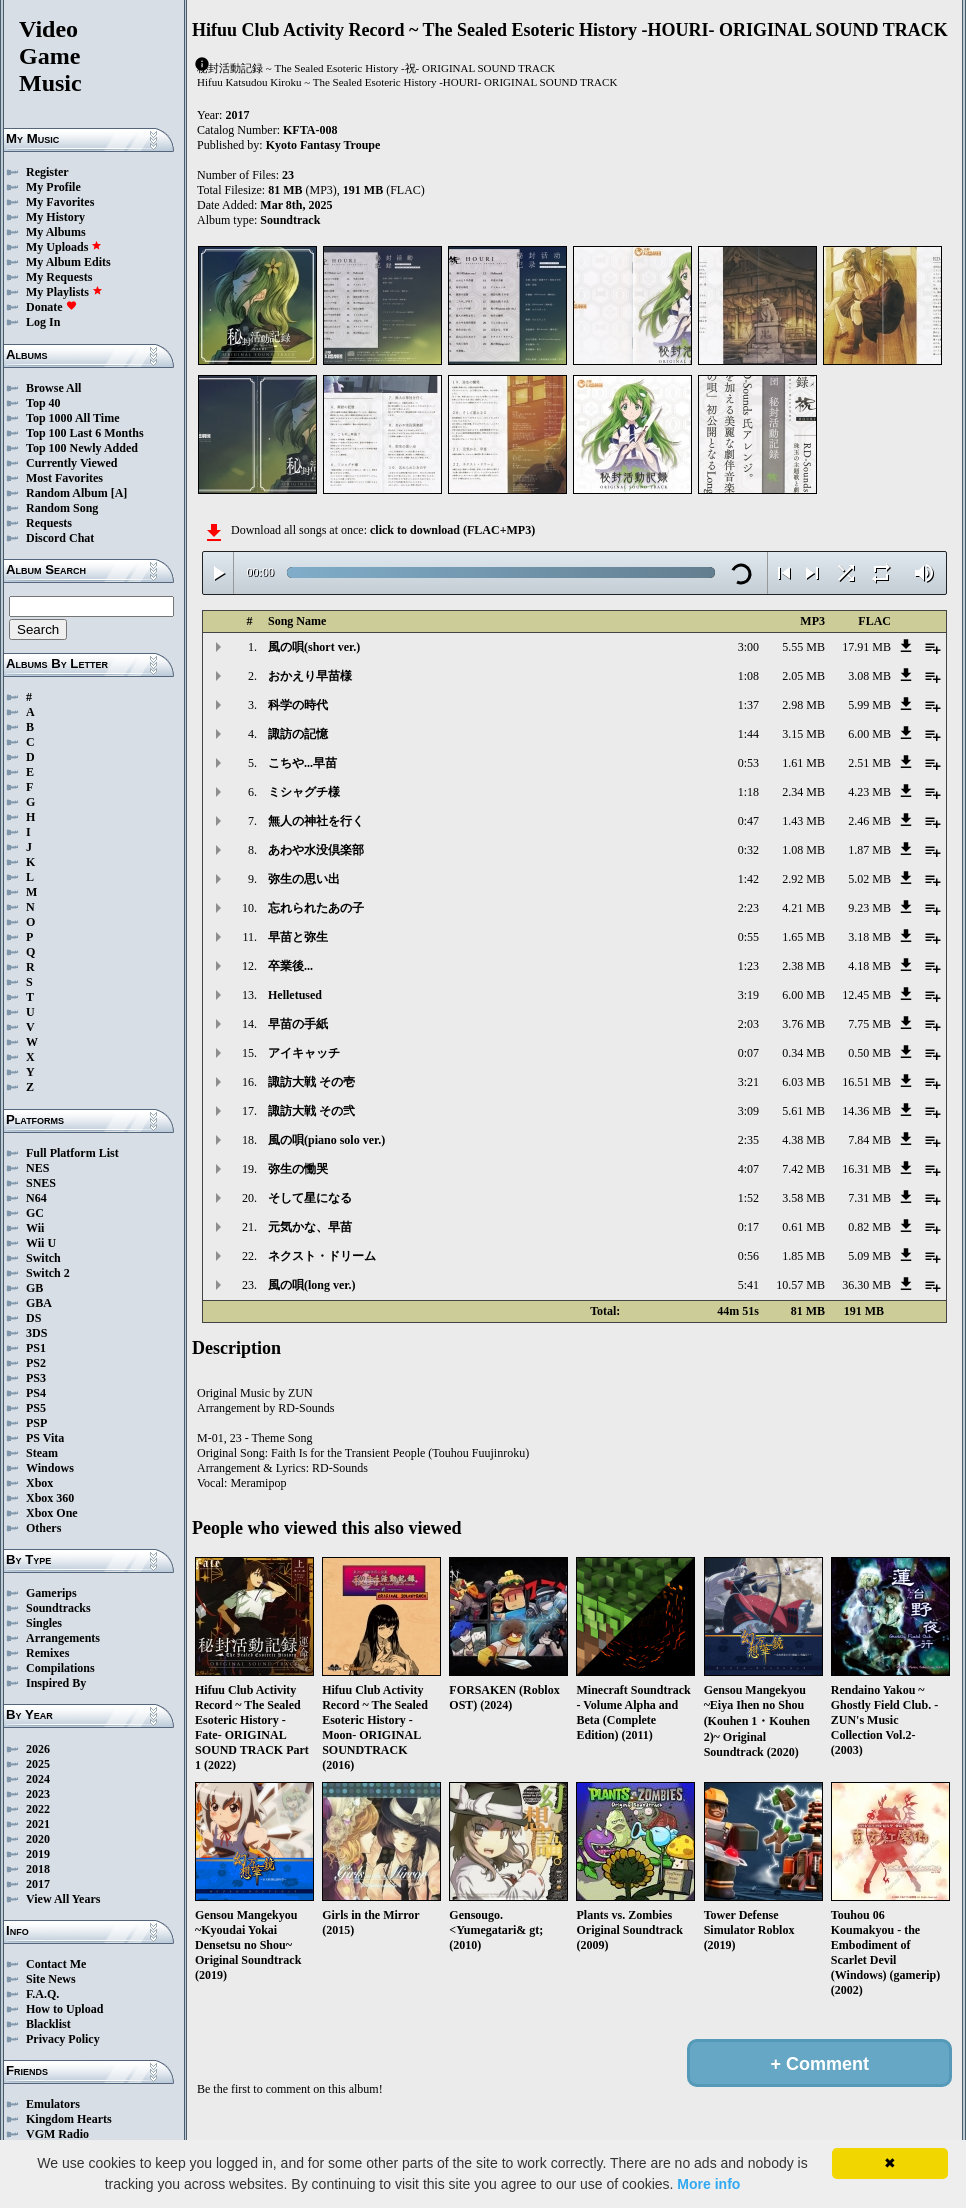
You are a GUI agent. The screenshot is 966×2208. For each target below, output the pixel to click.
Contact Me (56, 1964)
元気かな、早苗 (310, 1227)
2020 (38, 1839)
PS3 (36, 1378)
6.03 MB (803, 1082)
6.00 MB (869, 734)
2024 (38, 1779)
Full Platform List (72, 1153)
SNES (41, 1183)
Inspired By (56, 1683)
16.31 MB (866, 1169)
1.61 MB (803, 763)
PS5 (36, 1408)
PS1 (36, 1348)
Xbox (39, 1483)
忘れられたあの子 (316, 908)
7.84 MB (869, 1140)
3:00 (748, 647)
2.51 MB (869, 763)
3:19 (748, 995)
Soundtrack (290, 220)
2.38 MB (803, 966)
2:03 (748, 1024)
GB (34, 1288)
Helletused (295, 995)
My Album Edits (68, 262)
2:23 (748, 908)
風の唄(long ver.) (312, 1285)
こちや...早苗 (302, 763)
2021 (38, 1824)
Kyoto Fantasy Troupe (323, 145)
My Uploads (64, 247)
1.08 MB (803, 850)
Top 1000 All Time (72, 418)
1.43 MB (803, 821)
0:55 (748, 937)
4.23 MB (869, 792)
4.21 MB (803, 908)
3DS (36, 1333)
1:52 (748, 1198)
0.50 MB (869, 1053)
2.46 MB (869, 821)
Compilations (60, 1668)
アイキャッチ (304, 1053)
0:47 (748, 821)
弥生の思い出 (304, 879)
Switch (43, 1258)
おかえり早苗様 (310, 676)
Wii (35, 1228)
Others (43, 1528)
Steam (42, 1453)
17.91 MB (866, 647)
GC (35, 1213)
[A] (119, 493)
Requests (49, 523)
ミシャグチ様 (304, 792)
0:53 (748, 763)
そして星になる (310, 1198)
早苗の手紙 (298, 1024)
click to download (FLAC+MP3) (452, 530)
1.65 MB (803, 937)
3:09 (748, 1111)
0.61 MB (803, 1227)
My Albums (56, 232)
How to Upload (64, 2009)
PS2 (36, 1363)
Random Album (67, 493)
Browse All (53, 388)
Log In (43, 322)
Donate (51, 307)
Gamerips (51, 1593)
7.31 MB (869, 1198)
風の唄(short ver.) (314, 647)
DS (33, 1318)
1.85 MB (803, 1256)
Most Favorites (64, 478)
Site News (51, 1979)
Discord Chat (60, 538)
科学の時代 (298, 705)
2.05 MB (803, 676)
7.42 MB (803, 1169)
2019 (38, 1854)
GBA (39, 1303)
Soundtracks (58, 1608)
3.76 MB (803, 1024)
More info (708, 2184)
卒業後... (290, 966)
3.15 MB (803, 734)
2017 (38, 1884)
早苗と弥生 (298, 937)
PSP (36, 1423)
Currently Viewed (71, 463)
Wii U (41, 1243)
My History (55, 217)
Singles (44, 1623)
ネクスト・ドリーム (322, 1256)
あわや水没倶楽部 (316, 850)
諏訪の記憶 (298, 734)
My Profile (53, 187)
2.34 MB (803, 792)
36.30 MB (866, 1285)
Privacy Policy (63, 2039)
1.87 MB (869, 850)
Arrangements (63, 1638)
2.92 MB (803, 879)
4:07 (748, 1169)
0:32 (748, 850)
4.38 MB (803, 1140)
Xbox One (52, 1513)
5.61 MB (803, 1111)
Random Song (62, 508)
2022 (38, 1809)
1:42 (748, 879)
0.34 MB (803, 1053)
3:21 (748, 1082)
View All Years (63, 1899)
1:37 (748, 705)
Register (47, 172)
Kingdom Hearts (69, 2119)
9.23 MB (869, 908)
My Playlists (64, 292)
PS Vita (45, 1438)
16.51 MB (866, 1082)
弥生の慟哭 (298, 1169)
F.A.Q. (42, 1994)
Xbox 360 (50, 1498)
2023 (38, 1794)
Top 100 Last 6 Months (85, 433)
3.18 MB (869, 937)
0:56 (748, 1256)
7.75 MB (869, 1024)
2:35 (748, 1140)
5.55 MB (803, 647)
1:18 (748, 792)
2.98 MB (803, 705)
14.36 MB (866, 1111)
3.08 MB (869, 676)
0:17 (748, 1227)
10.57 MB (800, 1285)
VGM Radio (57, 2134)
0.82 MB (869, 1227)
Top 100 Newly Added (82, 448)
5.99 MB (869, 705)
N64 (36, 1198)
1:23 (748, 966)
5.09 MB (869, 1256)
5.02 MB (869, 879)
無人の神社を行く (316, 821)
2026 (38, 1749)
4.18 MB (869, 966)
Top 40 (43, 403)
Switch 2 (48, 1273)
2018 (38, 1869)
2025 (38, 1764)
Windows (50, 1468)
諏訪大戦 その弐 (311, 1111)
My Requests (59, 277)
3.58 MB (803, 1198)
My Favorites (60, 202)
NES (37, 1168)
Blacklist (48, 2024)
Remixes (47, 1653)
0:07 (748, 1053)
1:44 (748, 734)
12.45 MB (866, 995)
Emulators (53, 2104)
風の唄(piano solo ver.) (326, 1140)
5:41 (748, 1285)
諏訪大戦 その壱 (311, 1082)
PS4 (36, 1393)
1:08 (748, 676)
